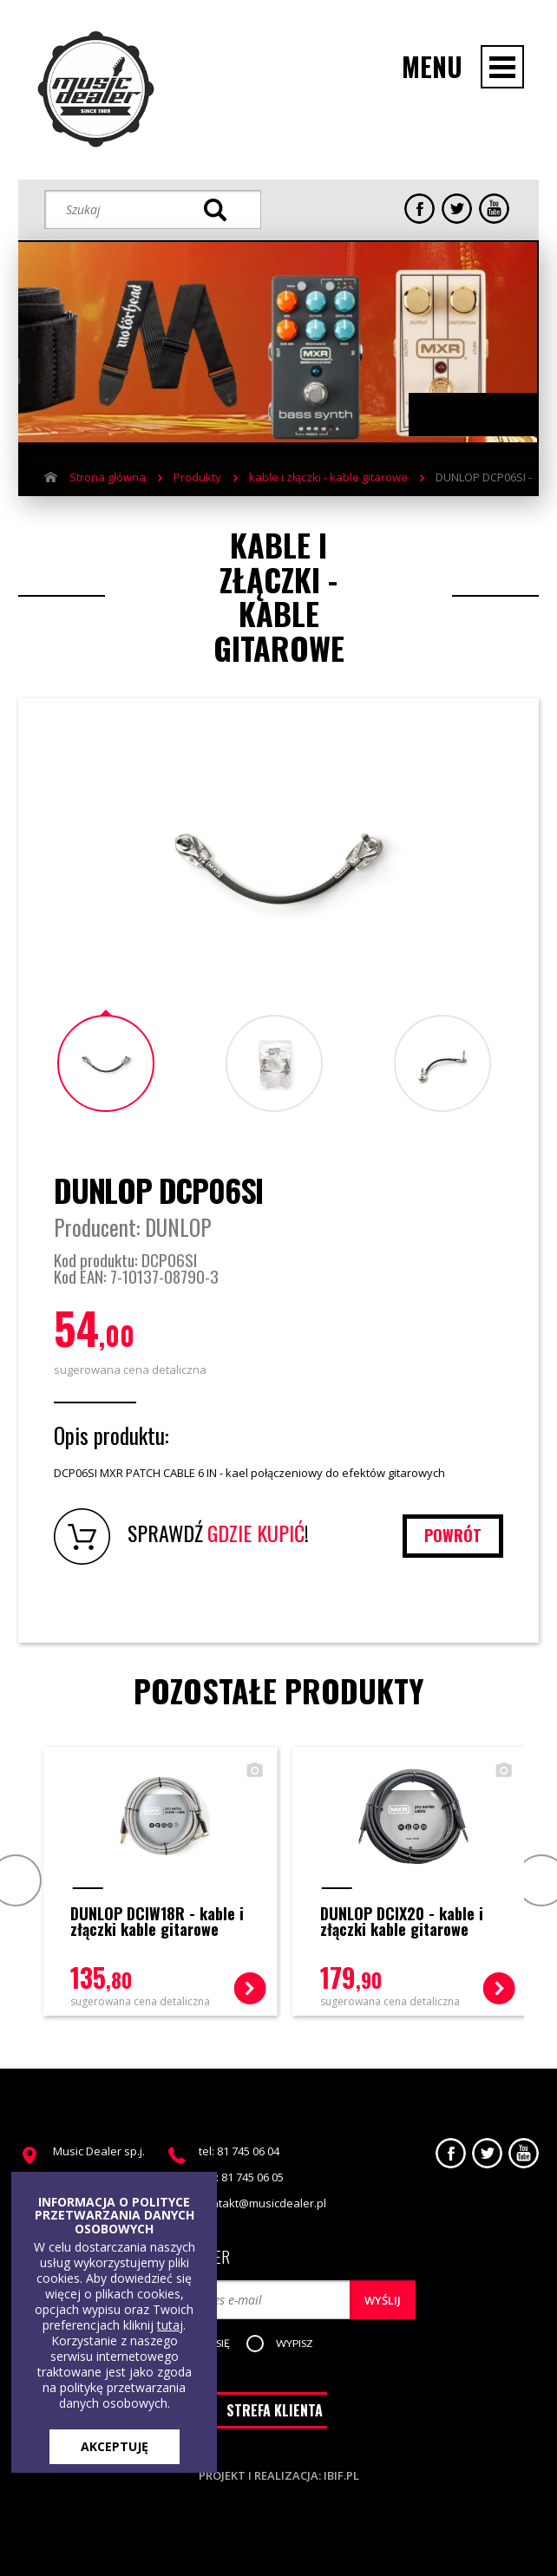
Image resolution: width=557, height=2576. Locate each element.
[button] (294, 2344)
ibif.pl (341, 2475)
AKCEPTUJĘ (114, 2446)
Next (491, 415)
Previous (456, 415)
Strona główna (107, 477)
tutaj (170, 2325)
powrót (453, 1535)
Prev (13, 1880)
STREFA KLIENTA (274, 2410)
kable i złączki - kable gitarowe (328, 477)
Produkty (197, 477)
